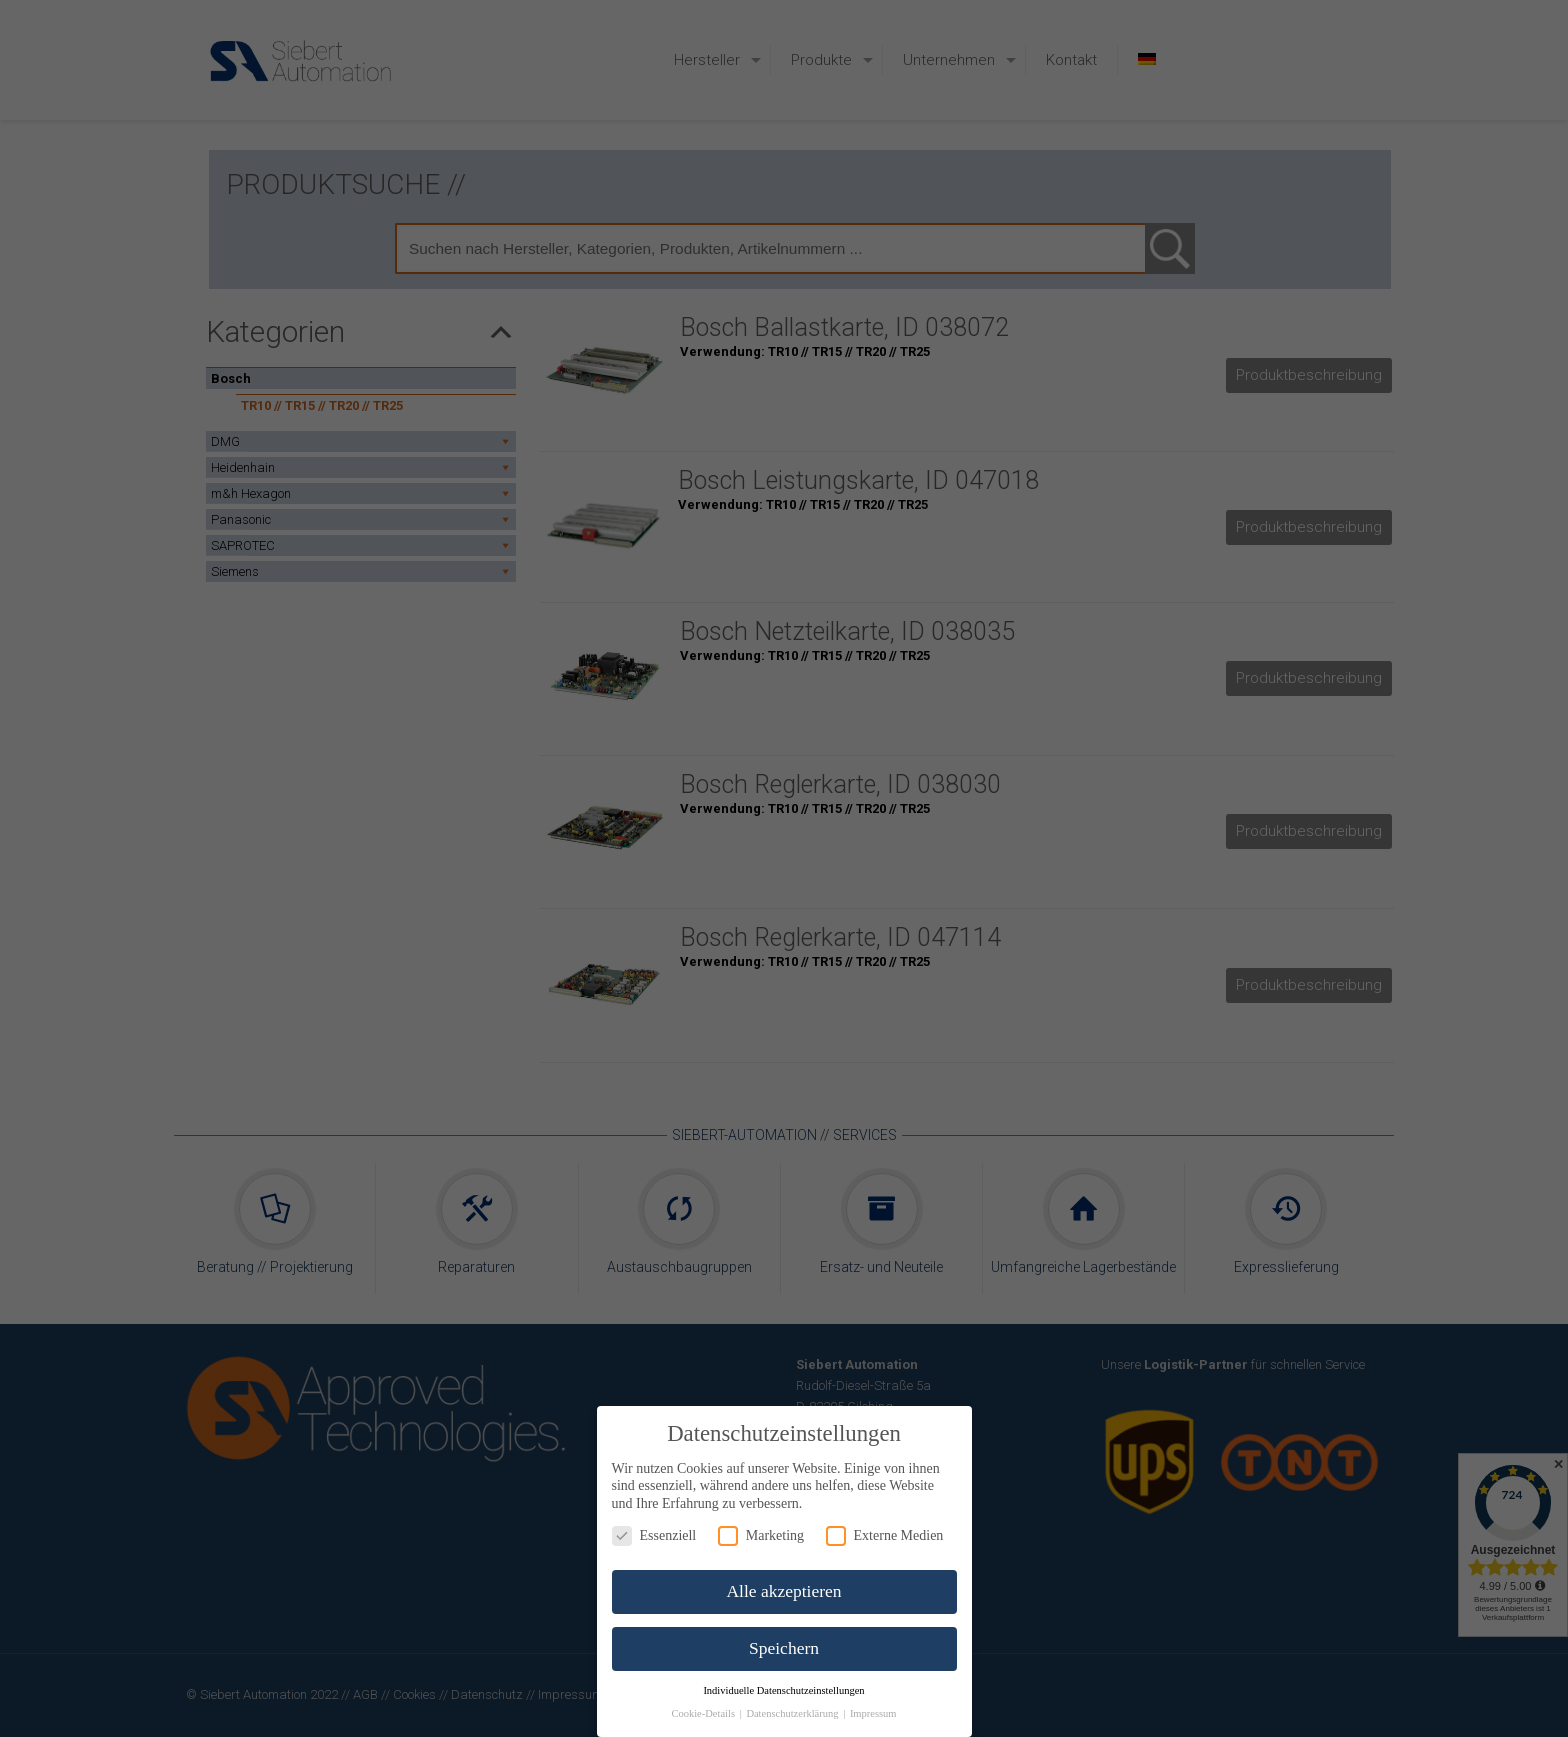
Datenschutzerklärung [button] (793, 1713)
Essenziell (654, 1535)
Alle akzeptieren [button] (783, 1591)
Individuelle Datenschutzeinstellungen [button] (783, 1690)
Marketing (761, 1535)
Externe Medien (885, 1535)
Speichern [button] (784, 1648)
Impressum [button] (873, 1713)
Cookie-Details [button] (704, 1713)
